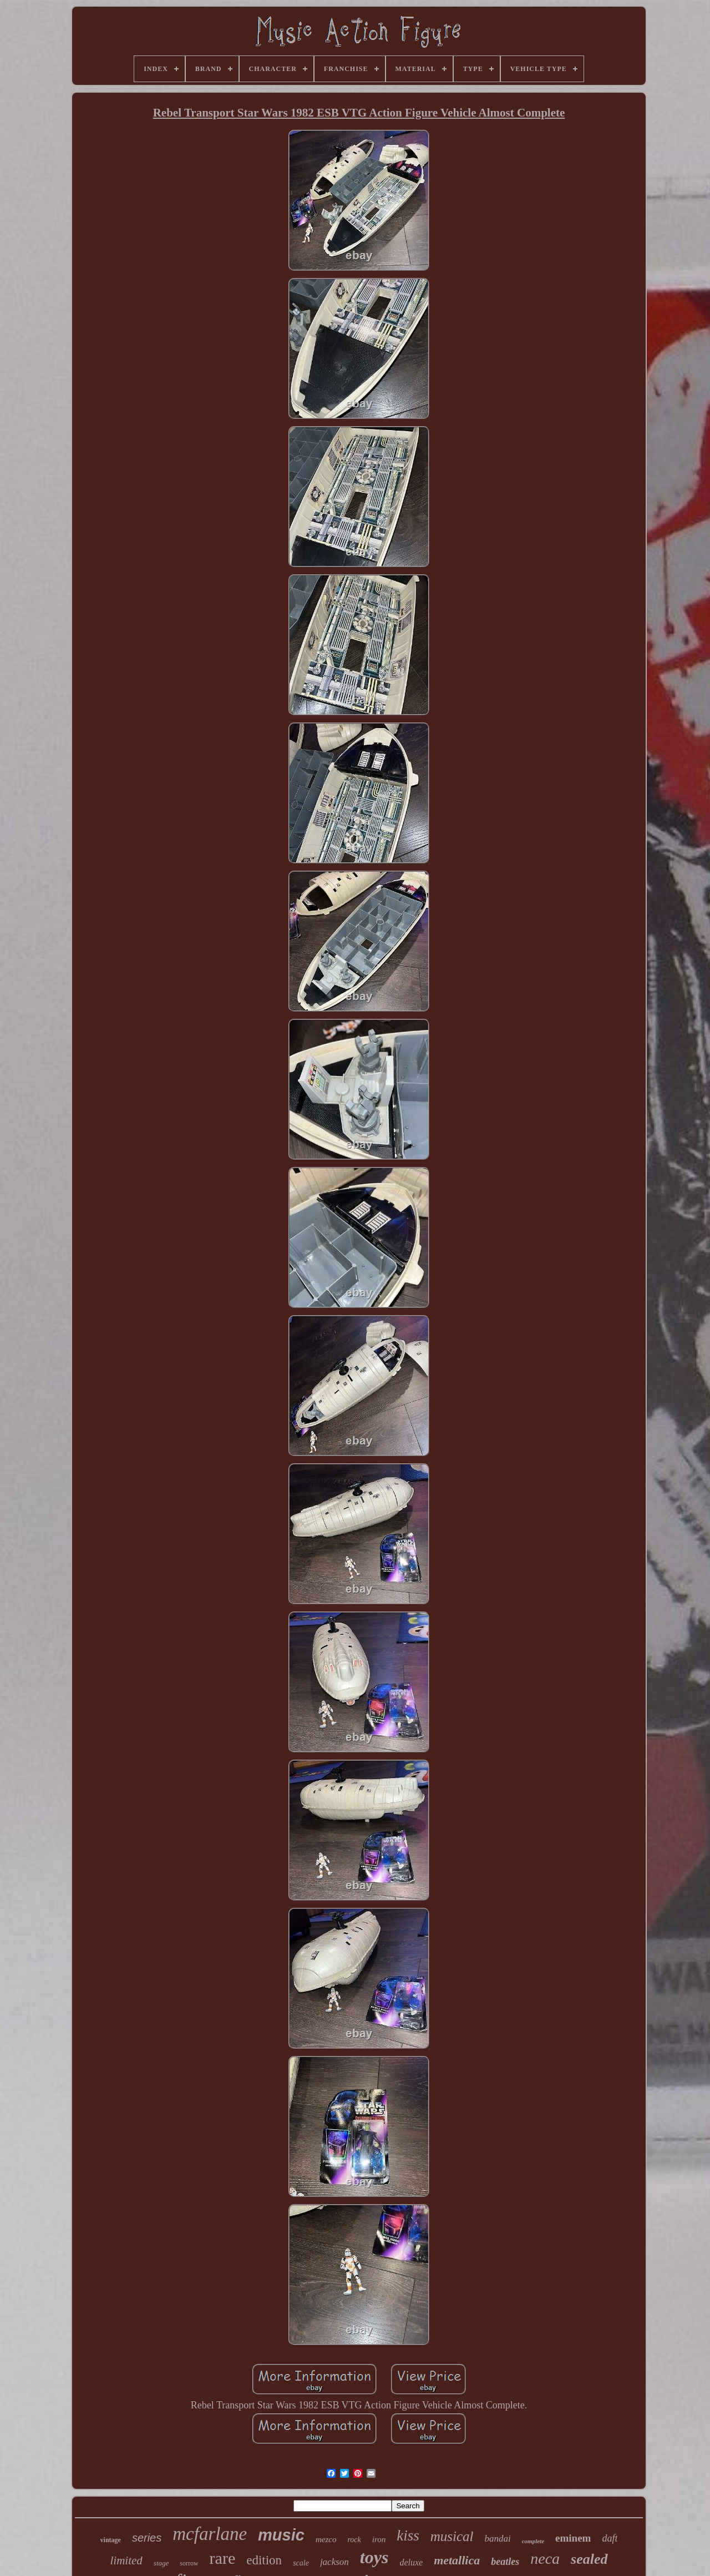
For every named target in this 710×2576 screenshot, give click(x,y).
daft (609, 2538)
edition (264, 2560)
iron (379, 2539)
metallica (457, 2560)
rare (223, 2558)
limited (126, 2560)
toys (374, 2557)
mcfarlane (210, 2534)
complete (533, 2541)
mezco (326, 2539)
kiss (408, 2535)
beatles (505, 2561)
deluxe (411, 2562)
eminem (573, 2538)
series (146, 2538)
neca (545, 2558)
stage (161, 2563)
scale (301, 2563)
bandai (497, 2538)
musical (452, 2536)
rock (354, 2539)
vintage (110, 2540)
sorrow (189, 2563)
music (281, 2535)
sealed (589, 2559)
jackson (334, 2562)
